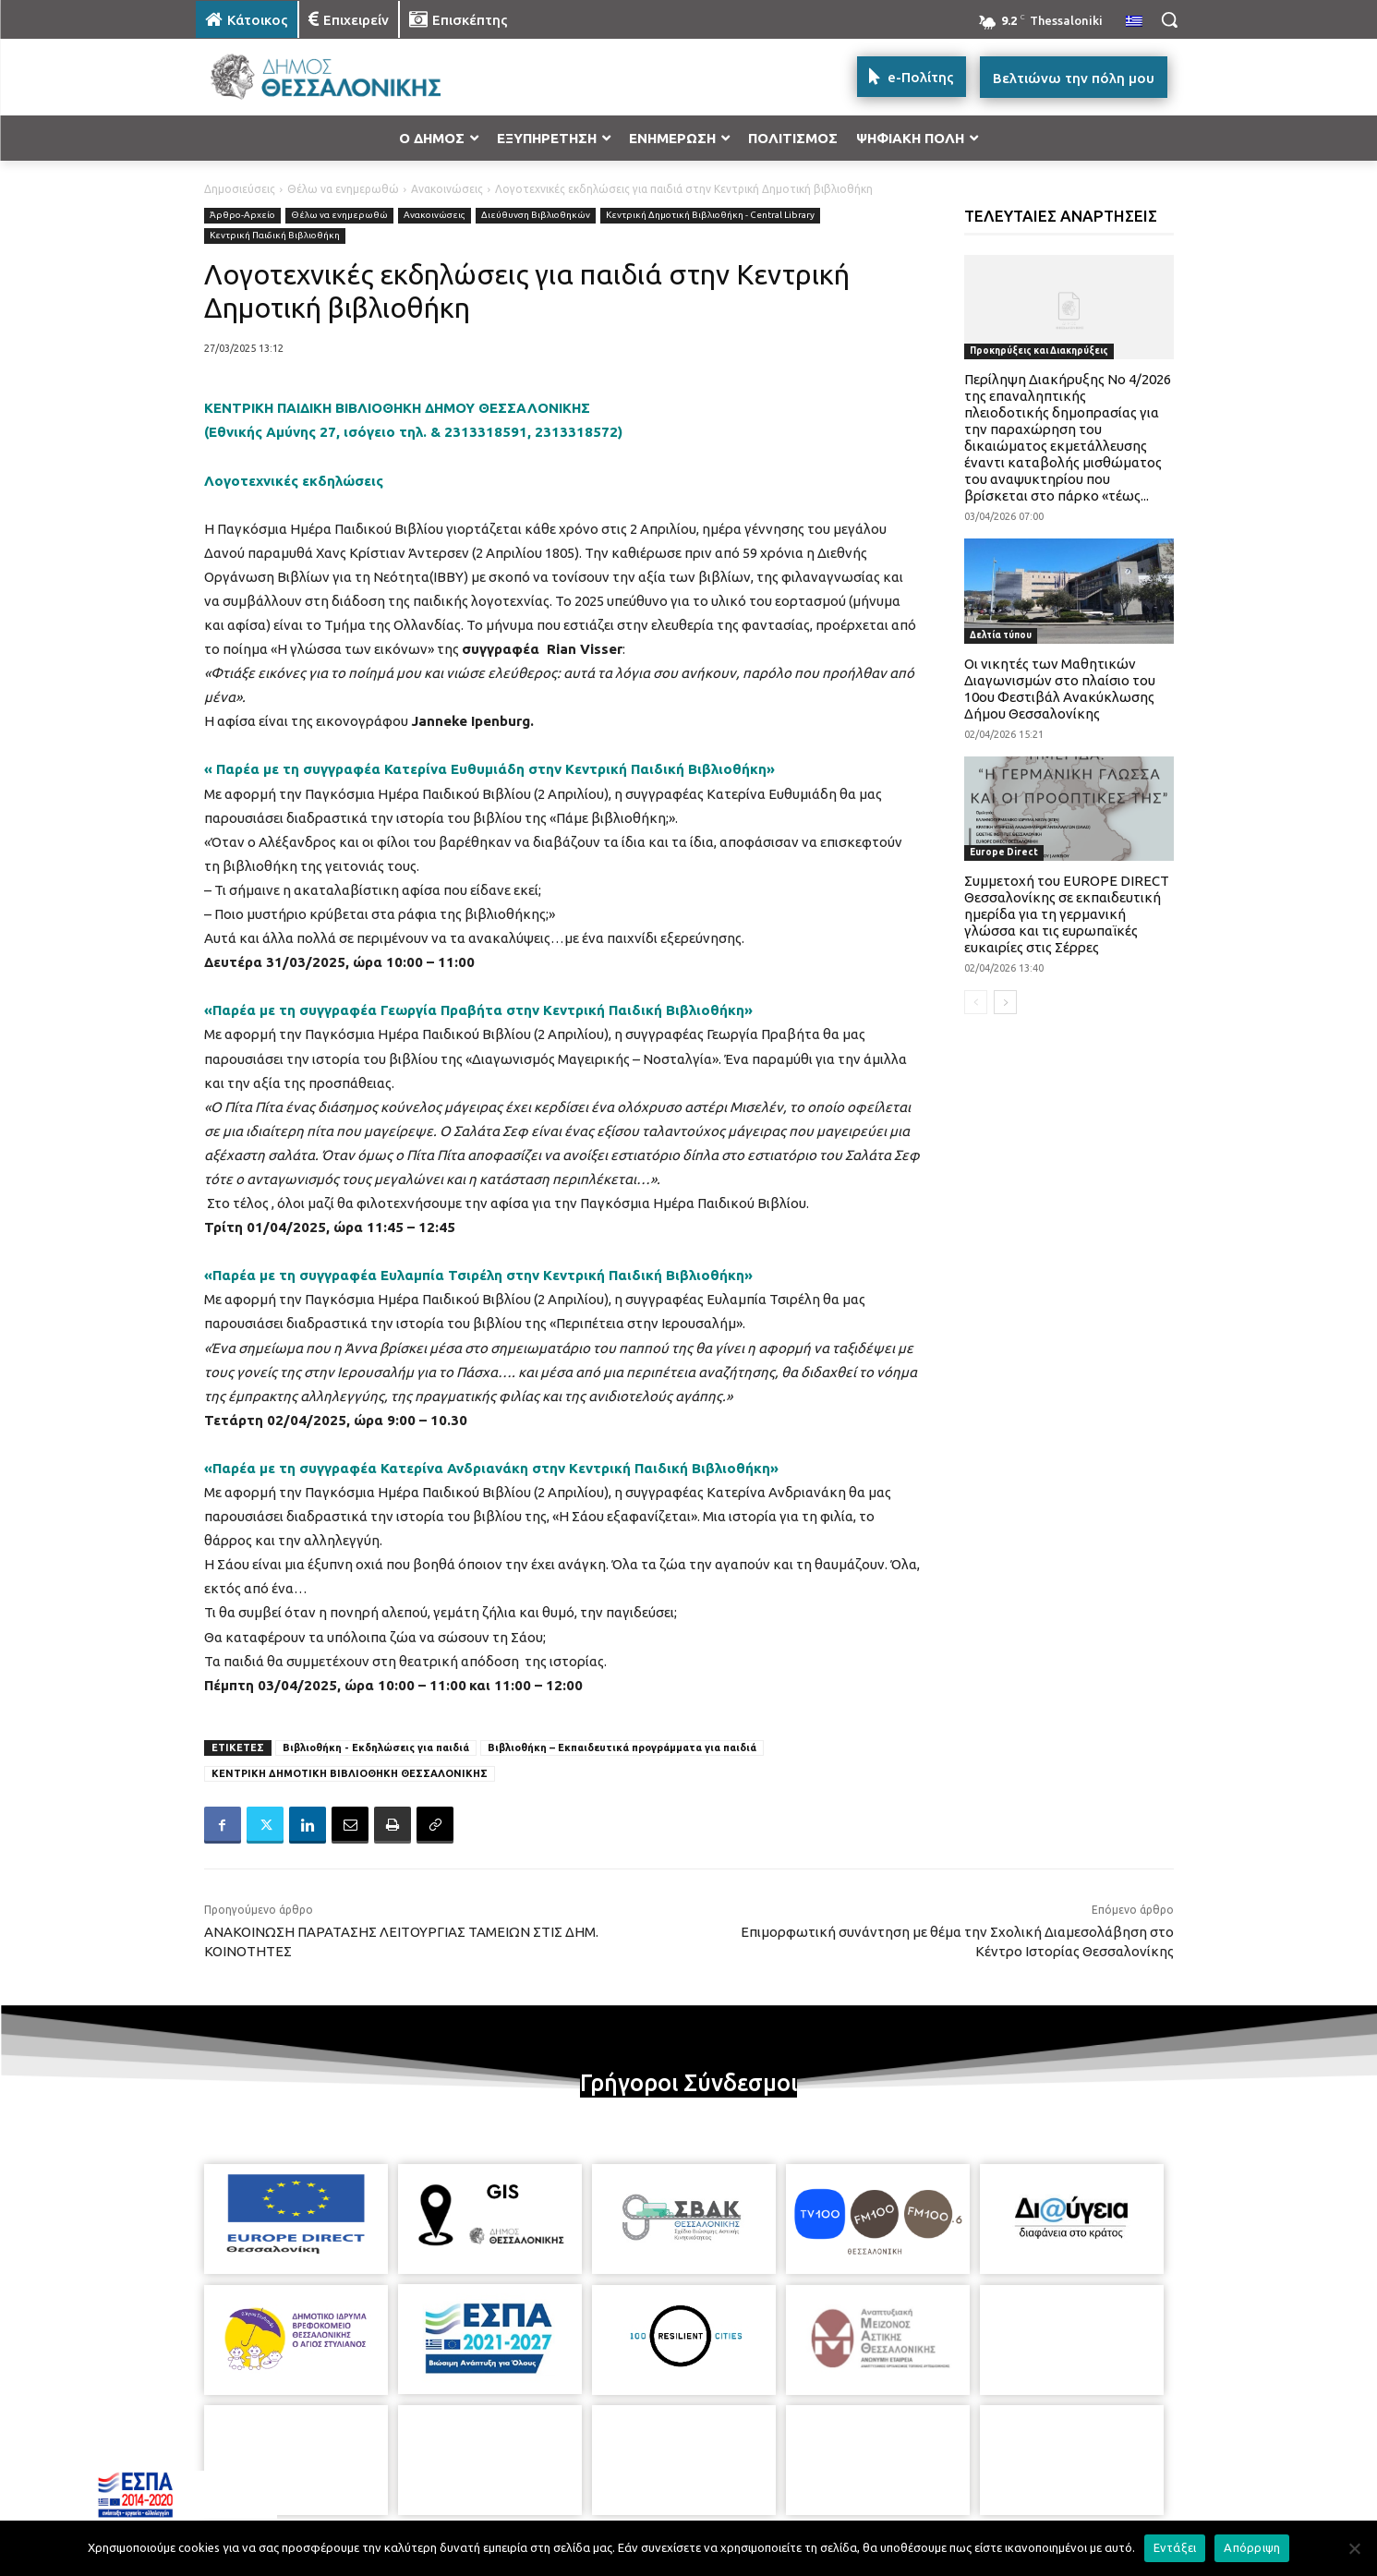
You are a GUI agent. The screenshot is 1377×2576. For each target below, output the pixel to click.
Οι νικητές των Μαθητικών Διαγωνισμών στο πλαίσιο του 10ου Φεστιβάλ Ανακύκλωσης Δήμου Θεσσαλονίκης (1059, 688)
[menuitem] (1134, 22)
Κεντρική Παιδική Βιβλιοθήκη (274, 236)
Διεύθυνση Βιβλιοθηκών (536, 216)
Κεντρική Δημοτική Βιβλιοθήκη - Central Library (710, 216)
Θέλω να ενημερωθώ (343, 189)
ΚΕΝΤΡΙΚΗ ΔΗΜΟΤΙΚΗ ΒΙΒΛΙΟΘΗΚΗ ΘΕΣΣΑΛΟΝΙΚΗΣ (349, 1773)
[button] (1169, 19)
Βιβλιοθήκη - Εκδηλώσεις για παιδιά (376, 1747)
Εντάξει (1175, 2547)
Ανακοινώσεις (447, 189)
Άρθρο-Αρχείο (242, 216)
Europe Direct (1004, 852)
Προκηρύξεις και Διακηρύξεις (1039, 350)
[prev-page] (975, 1002)
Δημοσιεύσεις (239, 189)
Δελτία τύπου (1001, 635)
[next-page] (1005, 1002)
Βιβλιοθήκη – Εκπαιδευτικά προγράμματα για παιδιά (622, 1747)
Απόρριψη (1252, 2547)
